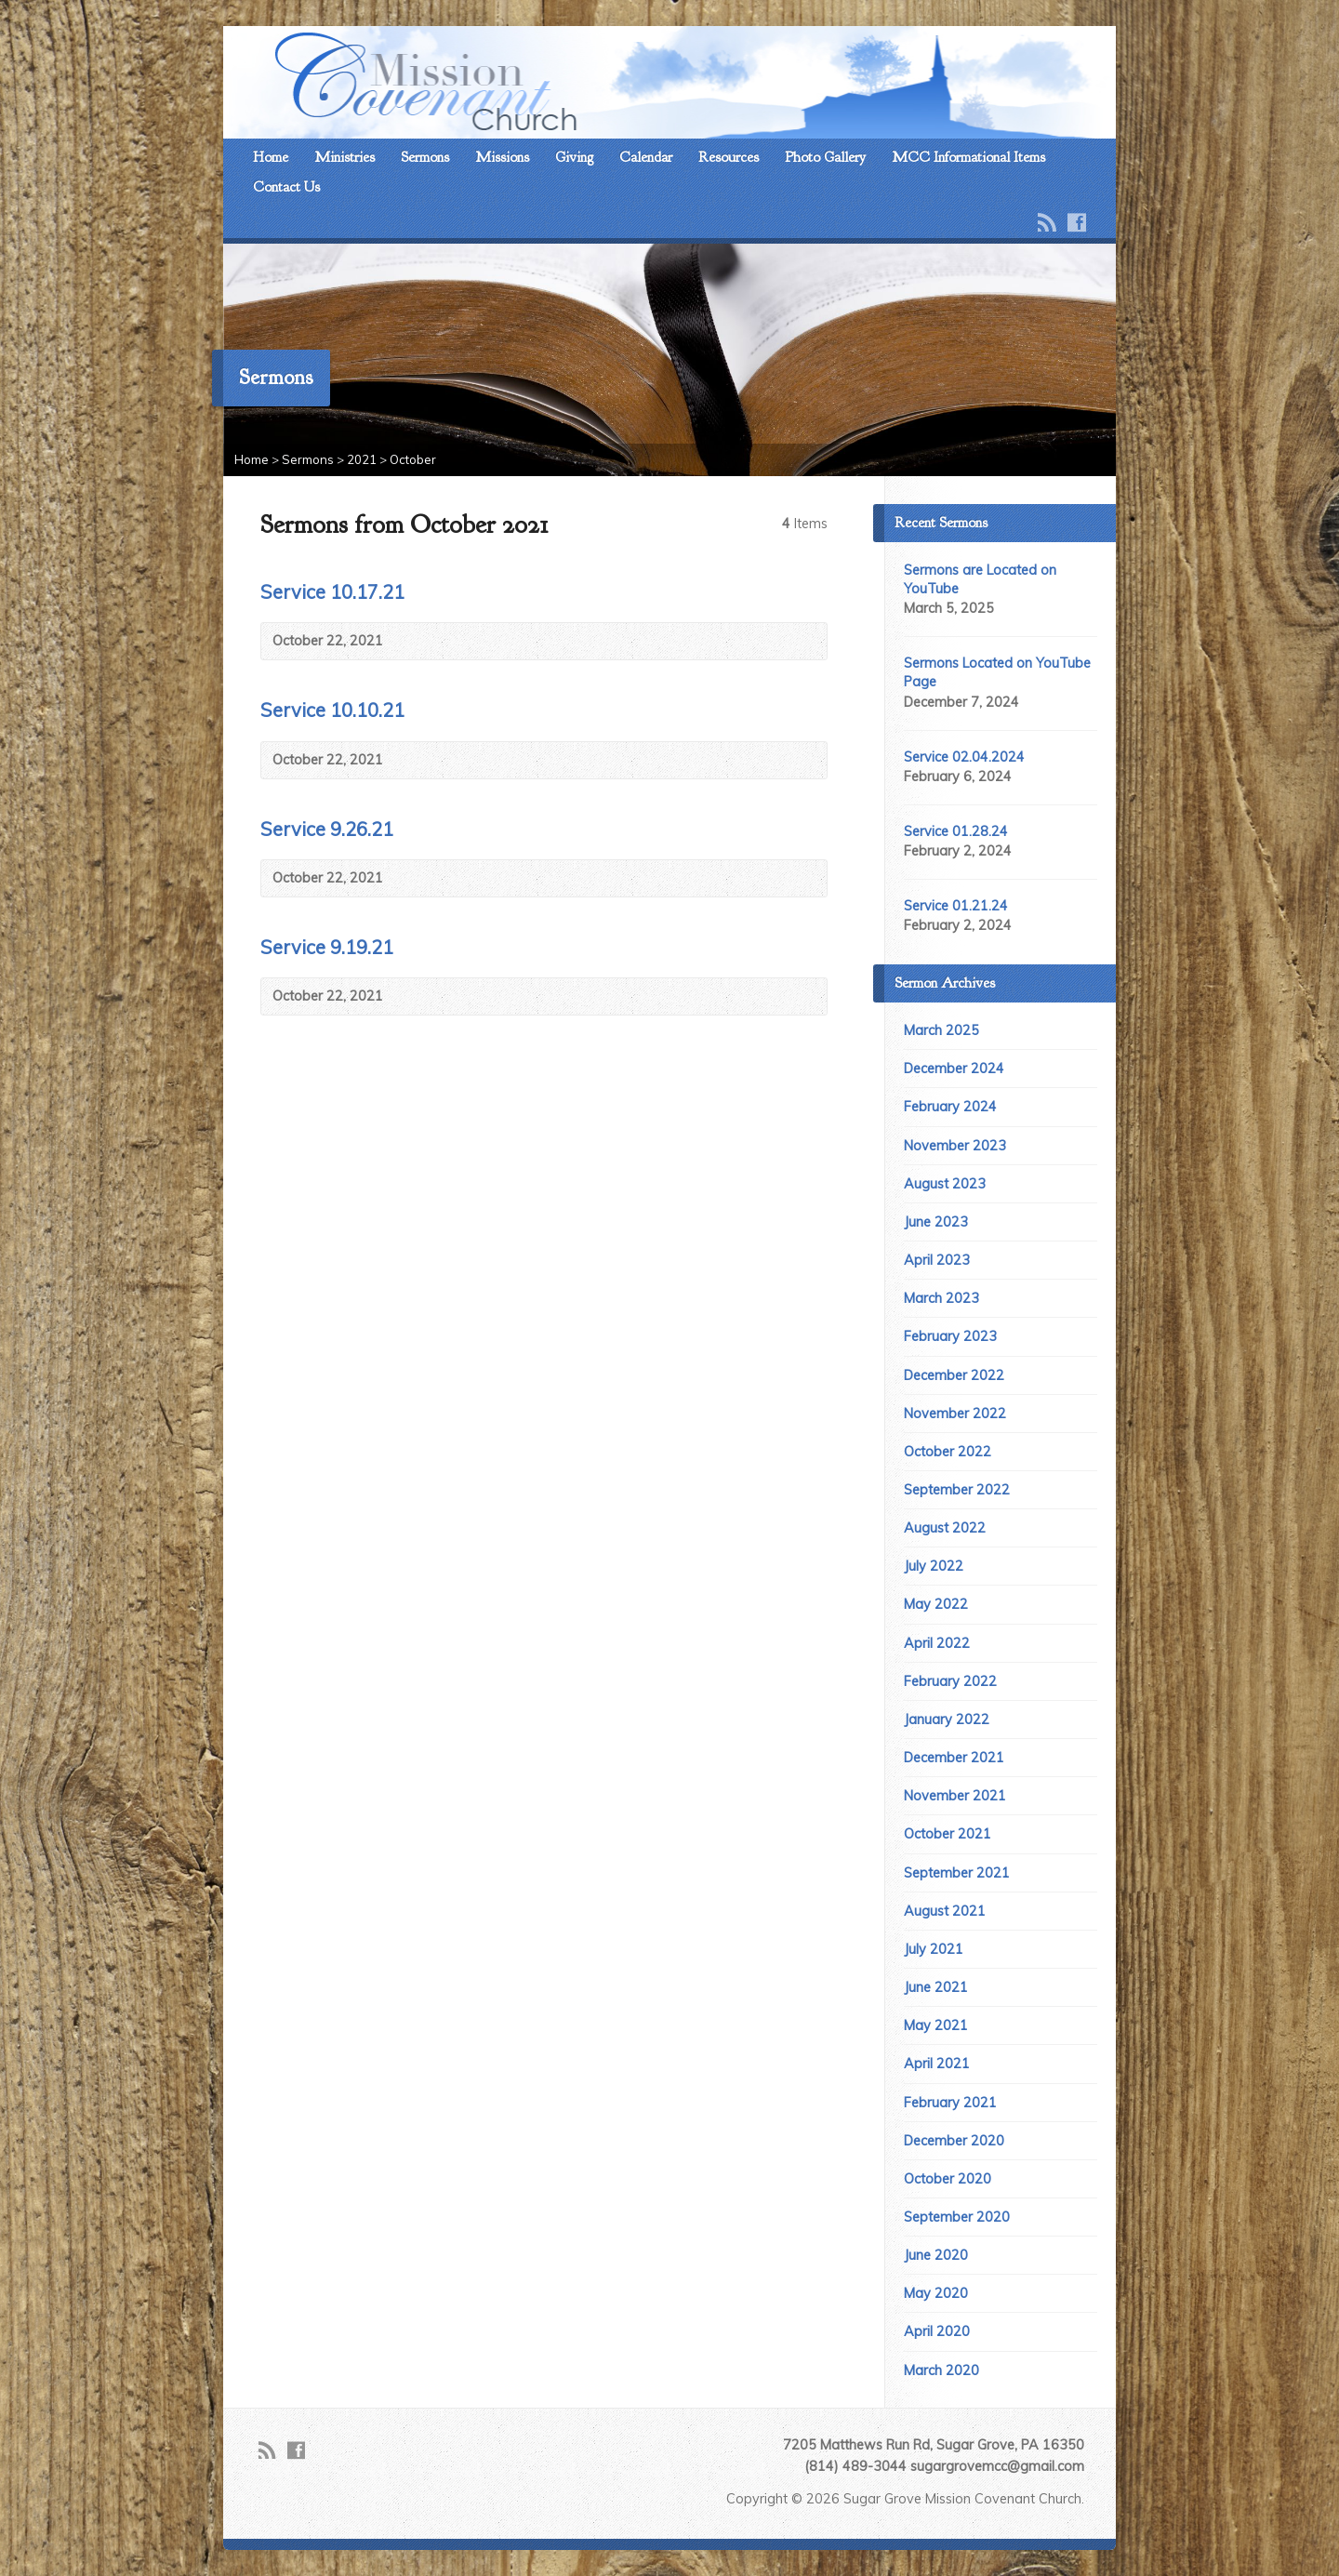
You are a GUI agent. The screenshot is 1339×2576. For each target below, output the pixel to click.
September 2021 (957, 1873)
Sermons (425, 157)
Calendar (645, 157)
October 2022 (947, 1451)
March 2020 (941, 2370)
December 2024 (954, 1068)
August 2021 (945, 1911)
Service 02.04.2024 (964, 757)
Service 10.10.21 (332, 710)
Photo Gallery (825, 157)
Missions (502, 157)
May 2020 (936, 2293)
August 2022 (945, 1528)
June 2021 (936, 1987)
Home (270, 157)
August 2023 (945, 1183)
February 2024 (950, 1106)
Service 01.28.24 (956, 831)
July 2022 (933, 1566)
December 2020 (954, 2140)
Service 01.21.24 (956, 905)
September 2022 (957, 1489)
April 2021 (937, 2063)
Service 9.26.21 (326, 829)
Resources (728, 157)
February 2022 (950, 1681)
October (413, 459)
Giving (574, 157)
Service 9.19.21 (326, 947)
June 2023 (936, 1222)
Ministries (344, 157)
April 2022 (937, 1643)
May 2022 (936, 1604)
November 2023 (955, 1145)
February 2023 (950, 1336)
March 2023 (941, 1298)
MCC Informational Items (968, 157)
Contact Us (286, 187)
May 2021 (936, 2025)
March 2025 (941, 1030)
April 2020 (937, 2331)
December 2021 (954, 1757)
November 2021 (955, 1795)
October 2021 (947, 1834)
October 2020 (947, 2179)
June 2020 (936, 2255)
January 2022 (946, 1719)
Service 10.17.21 (332, 592)
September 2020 (957, 2217)
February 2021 (950, 2102)
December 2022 (954, 1375)
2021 (362, 459)
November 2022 (955, 1413)
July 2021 (933, 1949)
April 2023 (937, 1260)
